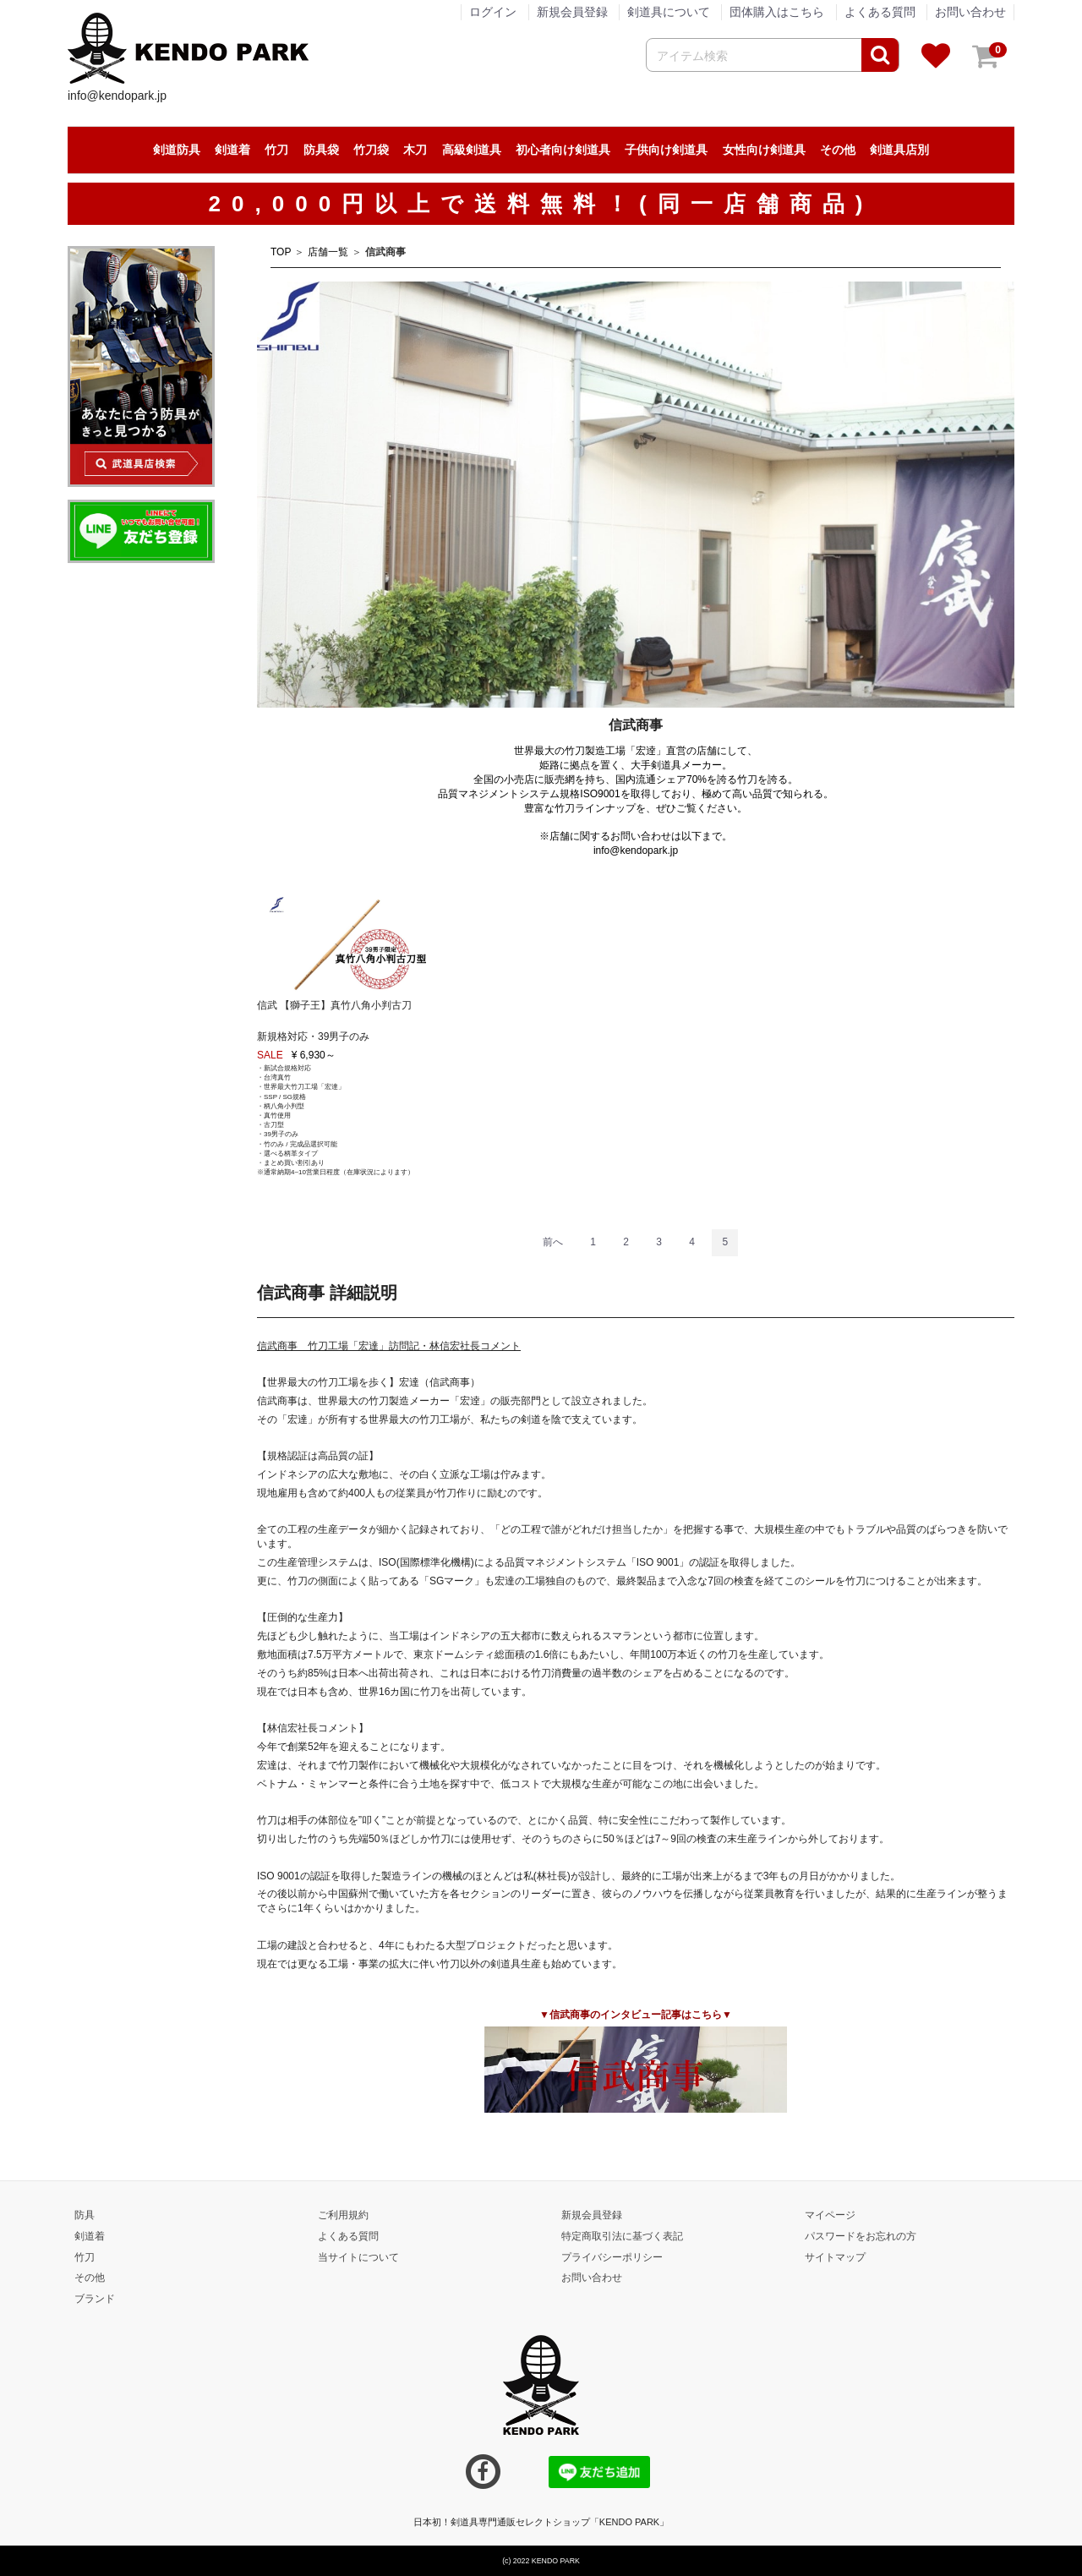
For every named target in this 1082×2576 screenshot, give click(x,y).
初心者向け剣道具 (563, 149)
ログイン (492, 12)
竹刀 (276, 149)
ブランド (94, 2299)
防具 (84, 2215)
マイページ (830, 2215)
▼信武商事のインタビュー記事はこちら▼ (635, 2015)
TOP (280, 252)
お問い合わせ (970, 12)
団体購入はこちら (777, 12)
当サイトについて (358, 2256)
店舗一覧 (328, 252)
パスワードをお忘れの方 (860, 2236)
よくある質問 (879, 12)
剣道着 (232, 149)
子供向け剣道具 (666, 149)
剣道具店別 (899, 149)
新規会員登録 (572, 12)
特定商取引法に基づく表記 (622, 2236)
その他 (837, 149)
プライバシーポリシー (612, 2256)
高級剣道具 (471, 149)
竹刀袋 (371, 149)
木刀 (415, 149)
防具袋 (321, 149)
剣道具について (668, 12)
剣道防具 (176, 149)
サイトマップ (835, 2256)
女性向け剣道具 (764, 149)
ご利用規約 (343, 2215)
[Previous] (553, 1242)
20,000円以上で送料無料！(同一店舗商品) (541, 203)
